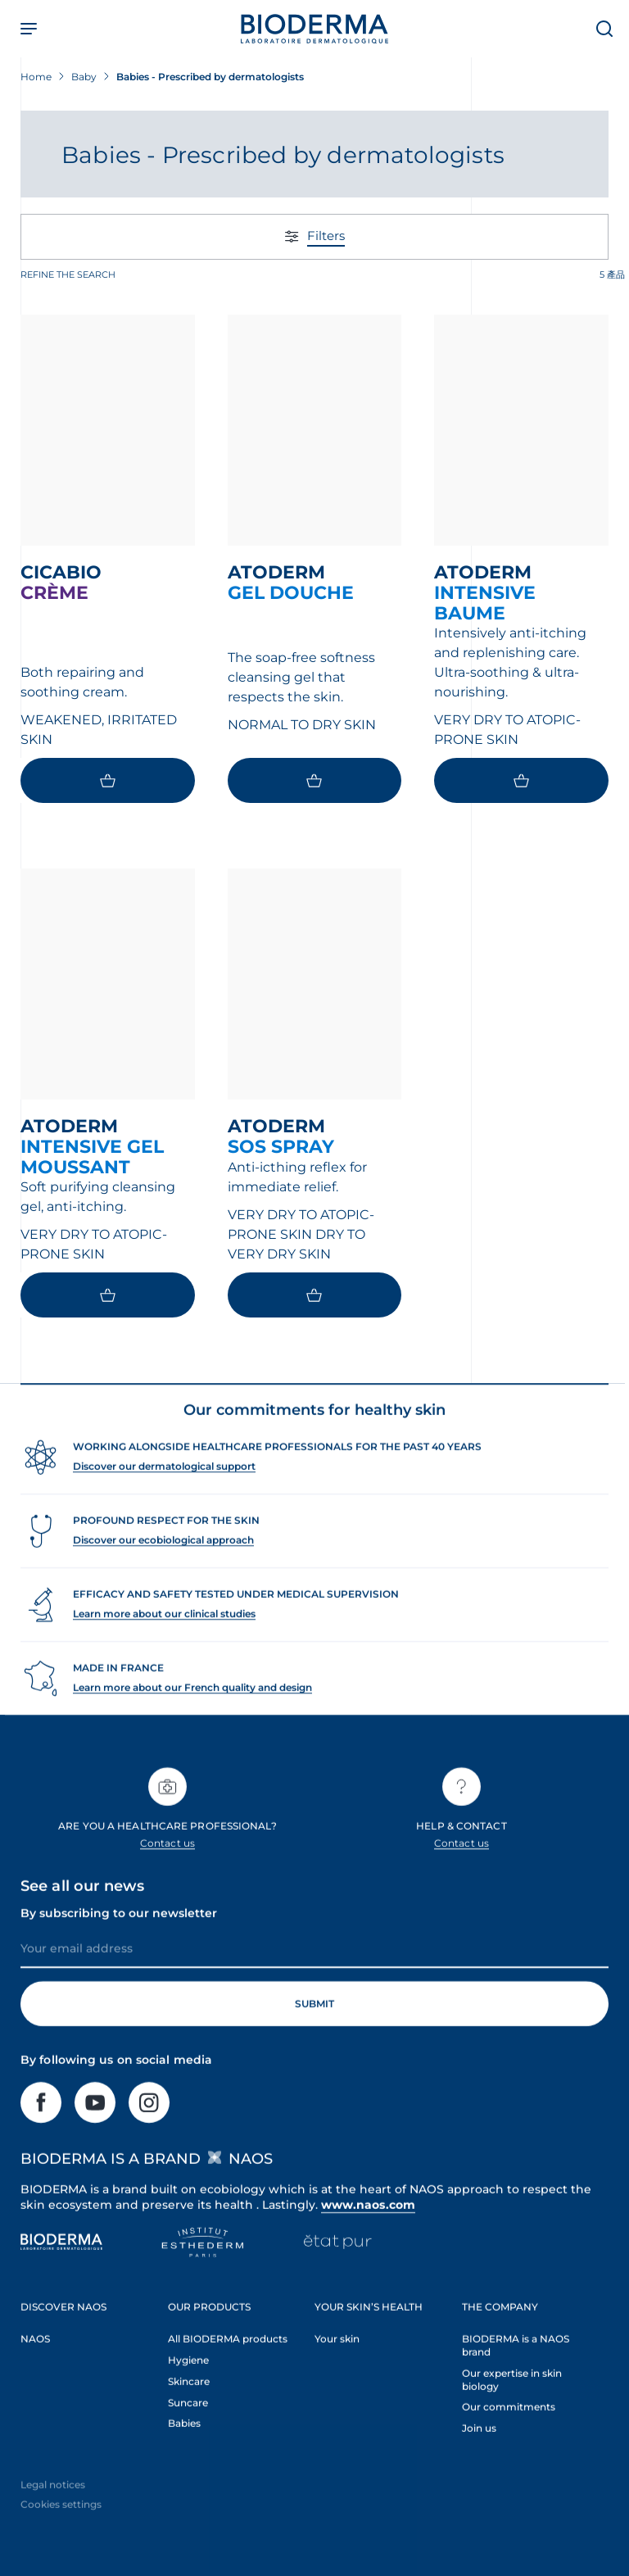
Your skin (337, 2365)
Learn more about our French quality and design (192, 1714)
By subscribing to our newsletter (118, 1940)
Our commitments (508, 2434)
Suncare (188, 2429)
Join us (479, 2455)
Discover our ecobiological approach (163, 1567)
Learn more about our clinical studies (164, 1641)
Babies (184, 2450)
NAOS (35, 2365)
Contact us (167, 1870)
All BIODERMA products (227, 2365)
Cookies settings (61, 2531)
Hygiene (188, 2386)
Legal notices (52, 2512)
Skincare (189, 2407)
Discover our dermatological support (164, 1493)
